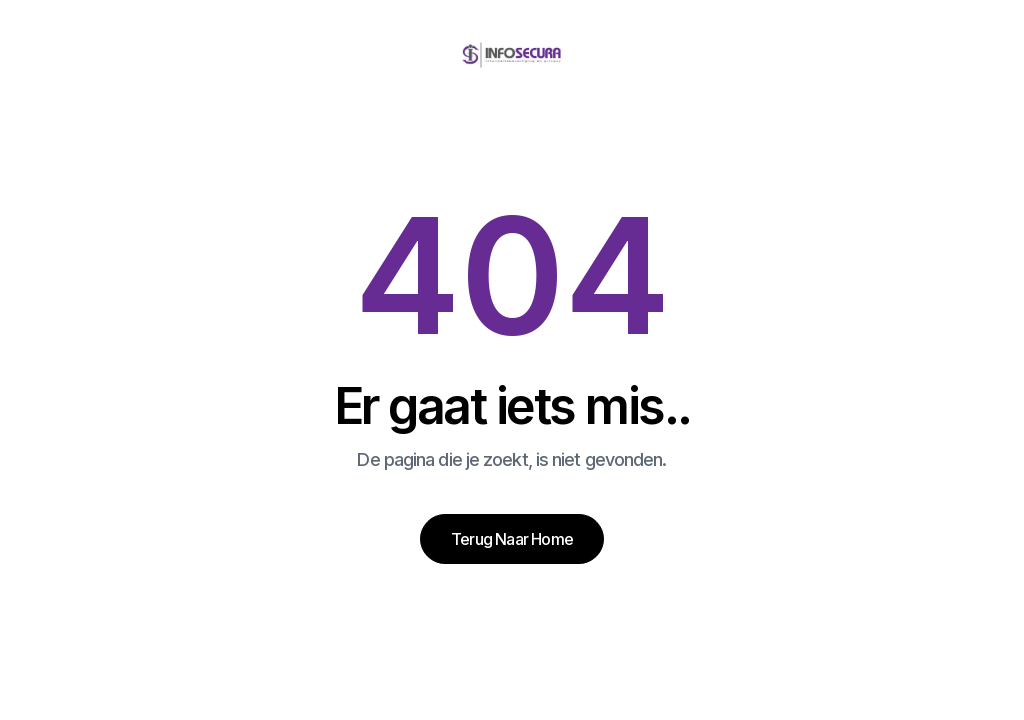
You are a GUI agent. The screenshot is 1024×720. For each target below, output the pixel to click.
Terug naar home (512, 539)
